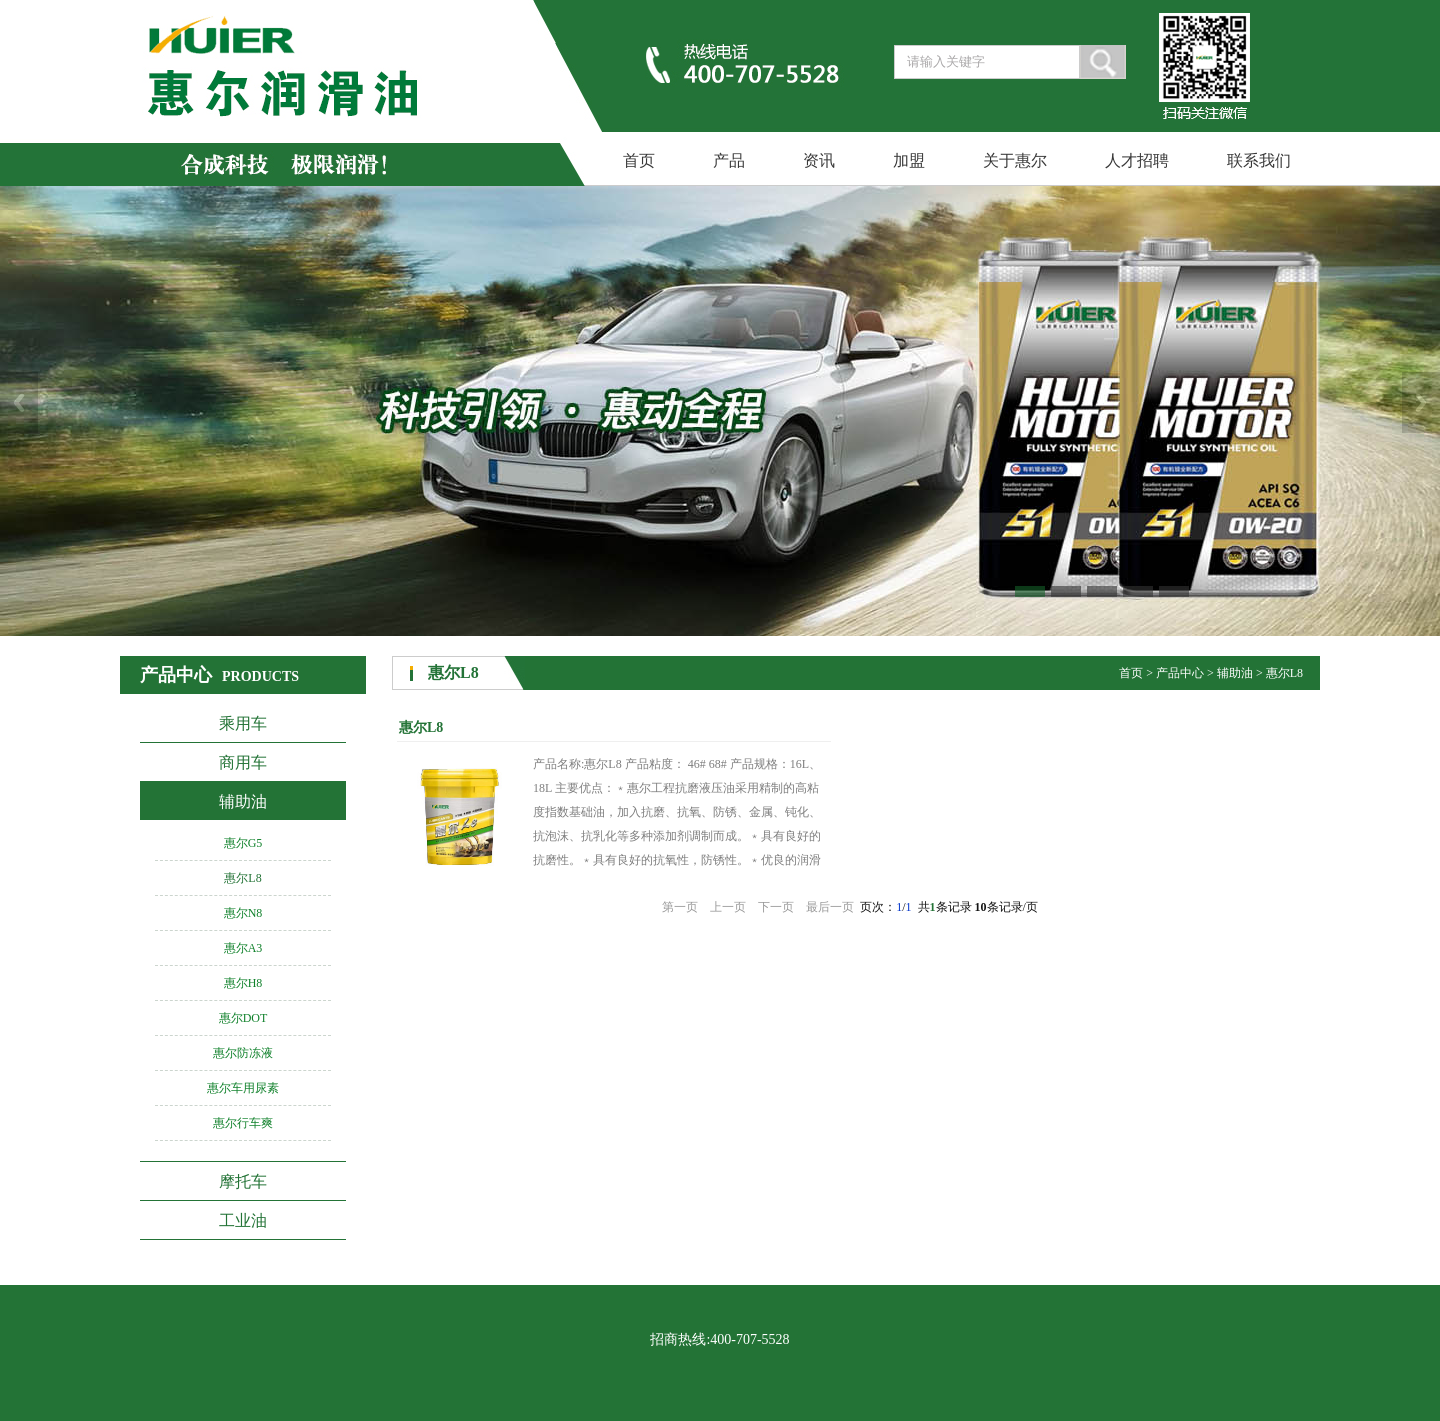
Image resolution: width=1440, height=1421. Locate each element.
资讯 (819, 160)
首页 (639, 160)
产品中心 (1180, 673)
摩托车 (243, 1181)
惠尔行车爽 (243, 1123)
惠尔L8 (242, 878)
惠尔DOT (243, 1018)
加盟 (909, 160)
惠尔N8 (243, 913)
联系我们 (1259, 160)
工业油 (243, 1220)
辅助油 (243, 801)
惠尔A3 (243, 948)
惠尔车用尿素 (243, 1088)
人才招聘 (1137, 160)
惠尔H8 (243, 983)
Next (1421, 402)
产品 (729, 160)
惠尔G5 (243, 843)
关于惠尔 (1015, 160)
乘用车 (243, 723)
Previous (19, 402)
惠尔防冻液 (243, 1053)
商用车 (243, 762)
